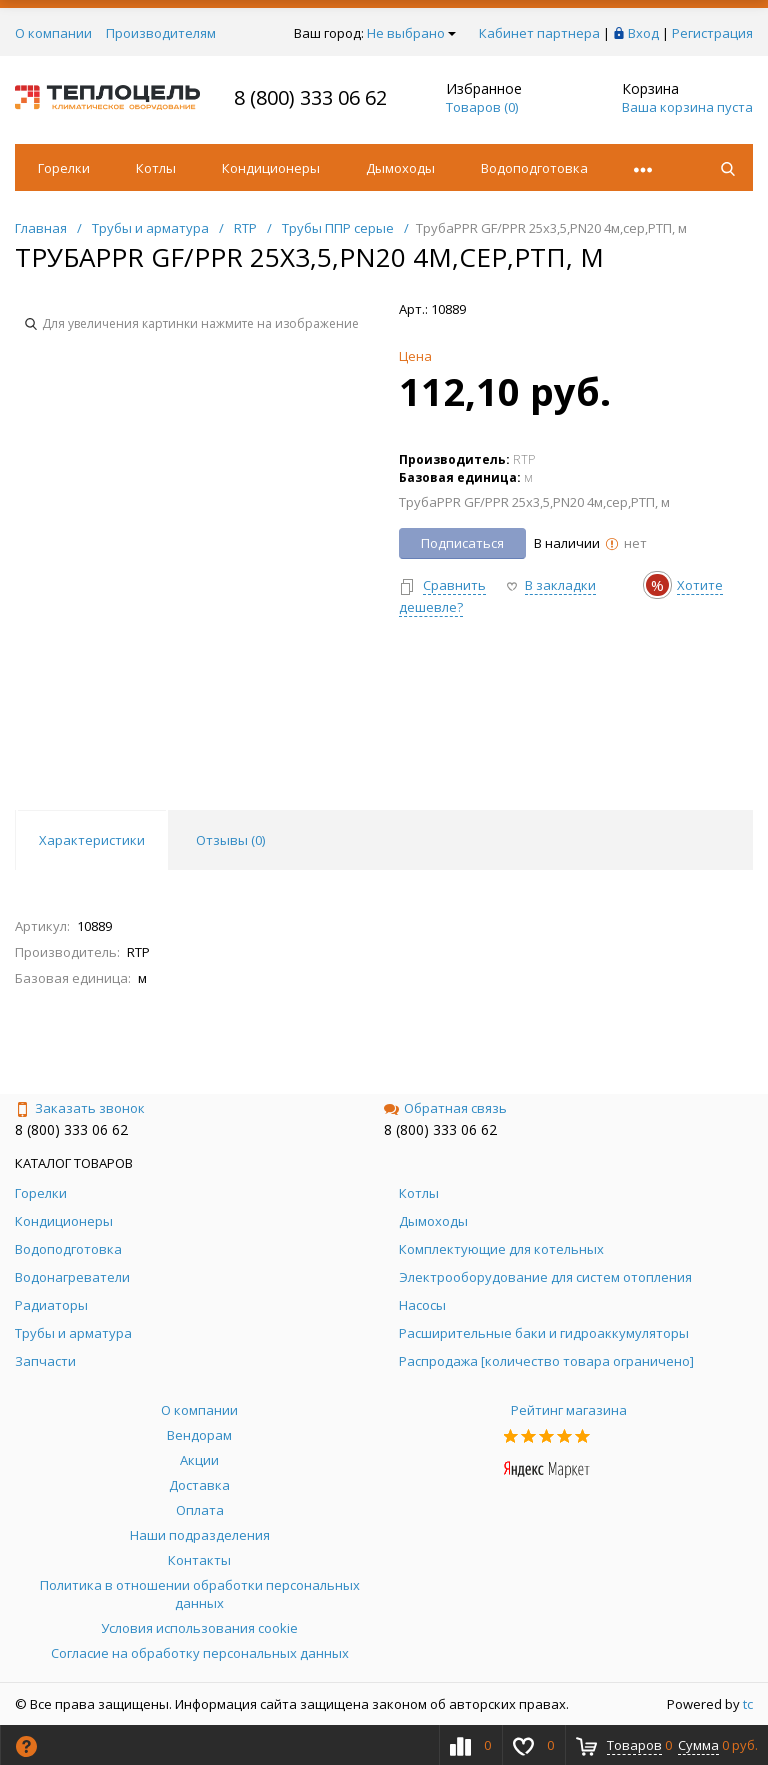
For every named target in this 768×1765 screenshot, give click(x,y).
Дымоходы (400, 168)
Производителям (161, 33)
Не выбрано (411, 33)
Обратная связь (445, 1108)
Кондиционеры (271, 168)
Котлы (156, 168)
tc (748, 1704)
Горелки (64, 168)
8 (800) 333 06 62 (310, 97)
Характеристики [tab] (92, 840)
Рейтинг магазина (569, 1410)
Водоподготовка (534, 168)
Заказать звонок (80, 1108)
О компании (53, 33)
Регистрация (712, 33)
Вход (643, 33)
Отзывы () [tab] (230, 840)
